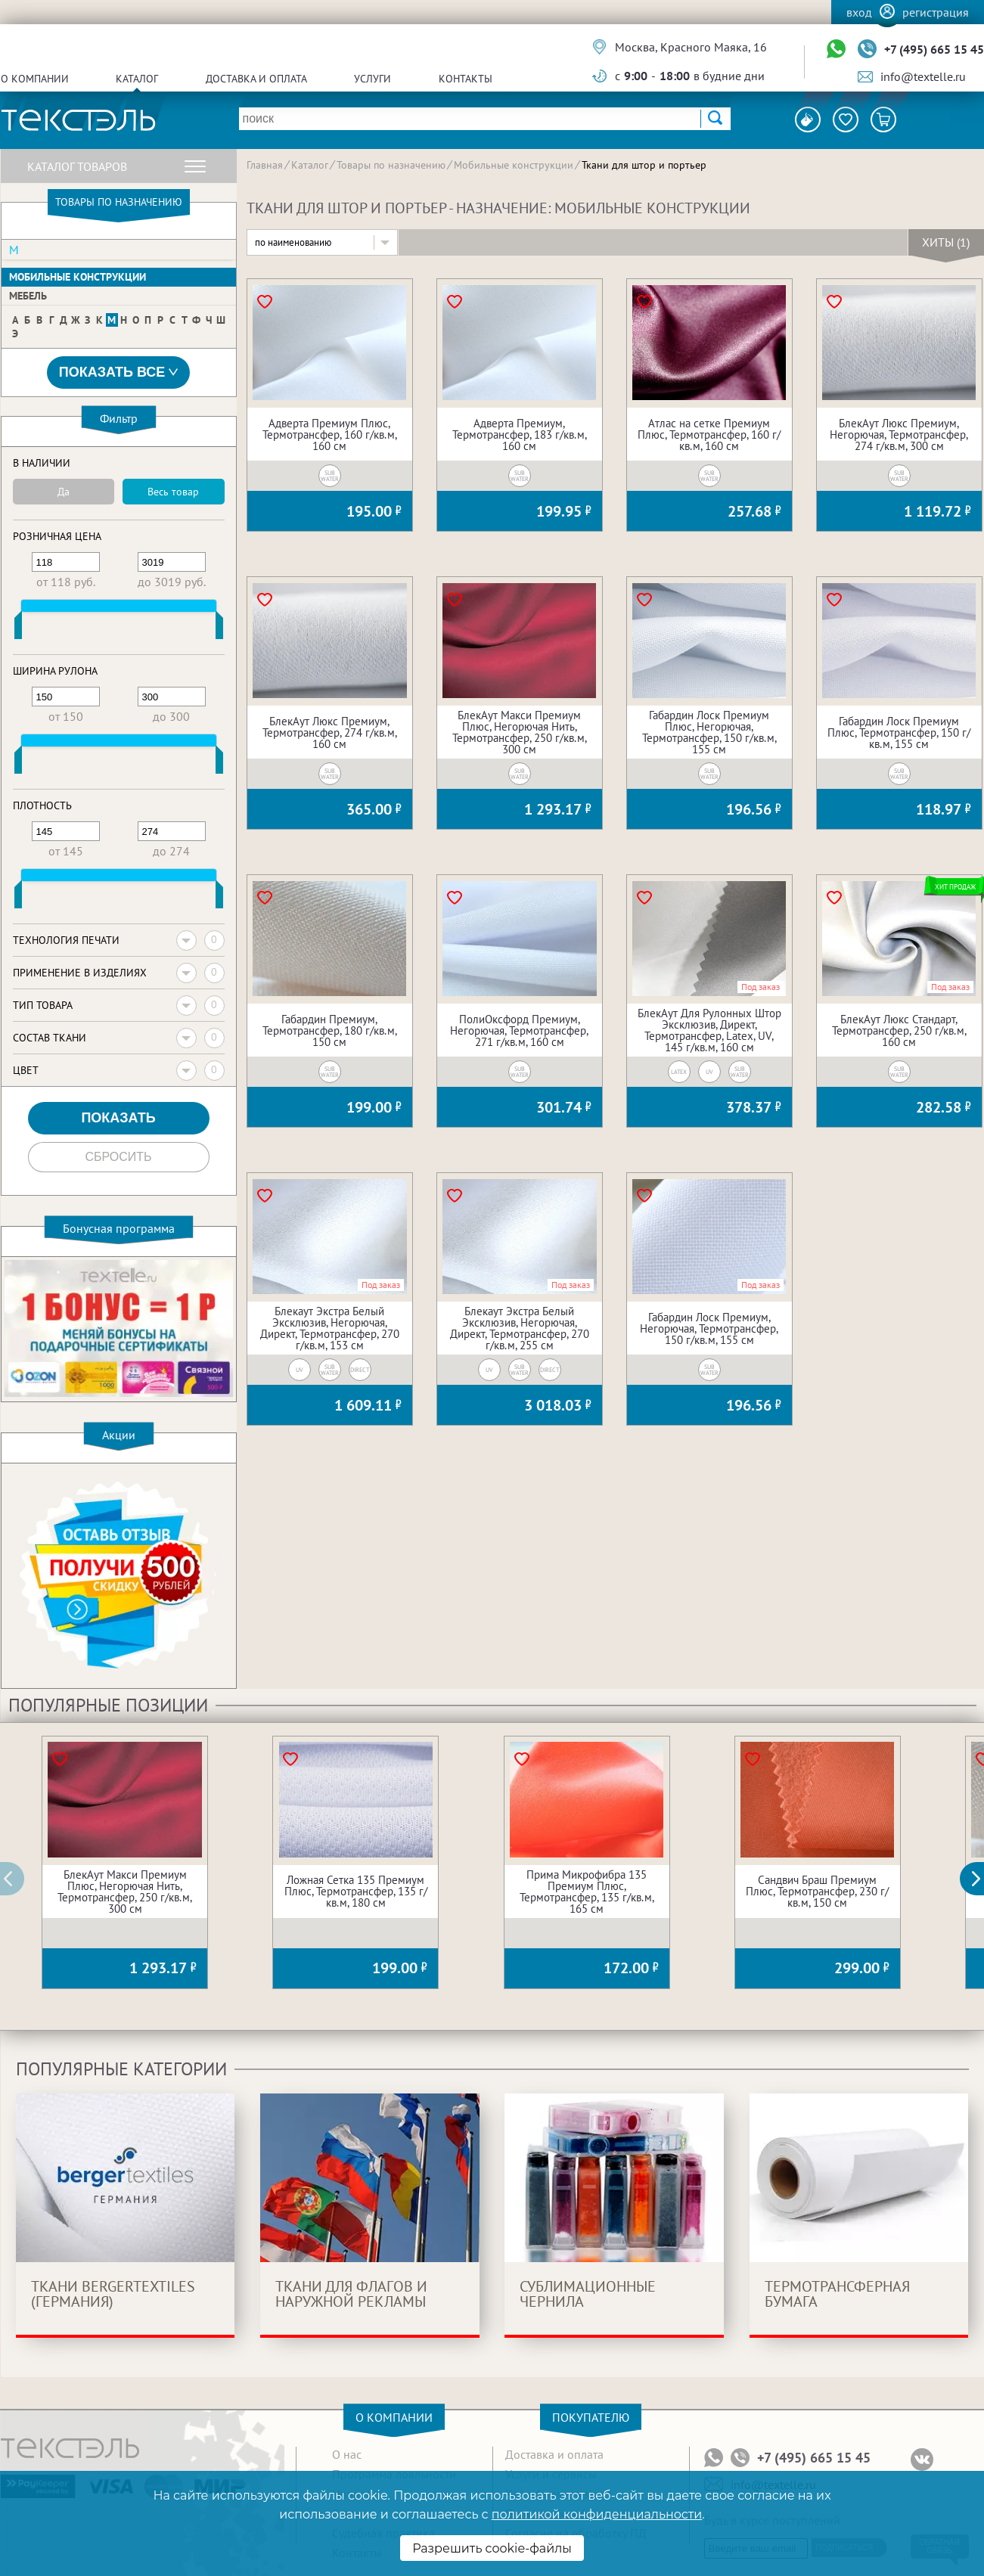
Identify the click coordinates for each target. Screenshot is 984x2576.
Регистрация (935, 12)
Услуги (372, 78)
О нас (347, 2454)
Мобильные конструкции (77, 277)
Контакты (465, 78)
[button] (980, 1878)
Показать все (118, 372)
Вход (859, 12)
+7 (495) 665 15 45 (934, 49)
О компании (35, 78)
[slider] (18, 628)
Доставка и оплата (256, 78)
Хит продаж (956, 887)
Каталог (137, 78)
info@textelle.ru (923, 76)
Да (63, 491)
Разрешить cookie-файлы (492, 2548)
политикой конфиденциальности (597, 2514)
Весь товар (173, 491)
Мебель (28, 296)
